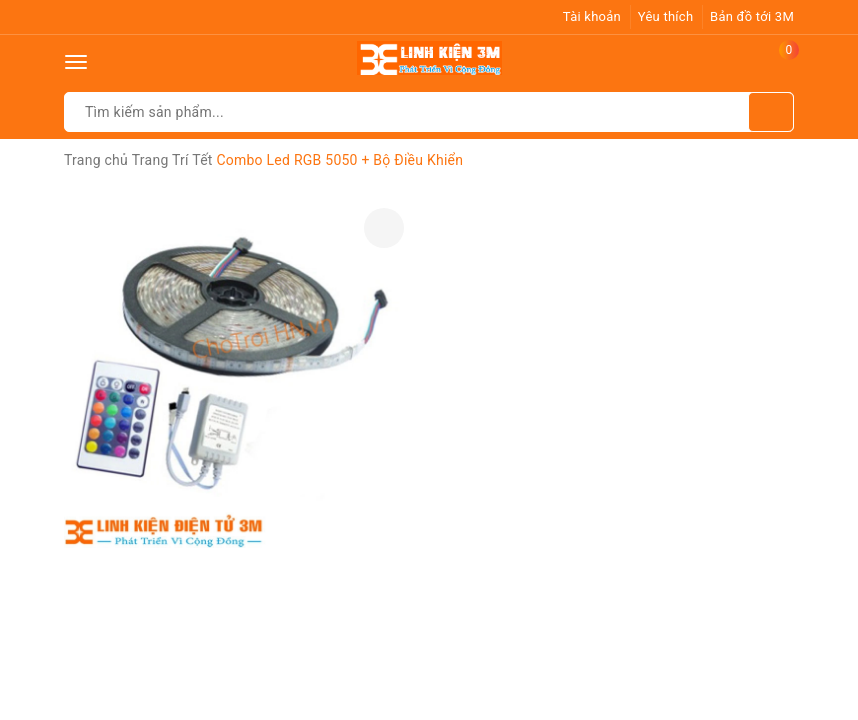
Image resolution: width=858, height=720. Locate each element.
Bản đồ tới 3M (752, 16)
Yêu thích (666, 16)
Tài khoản (592, 16)
